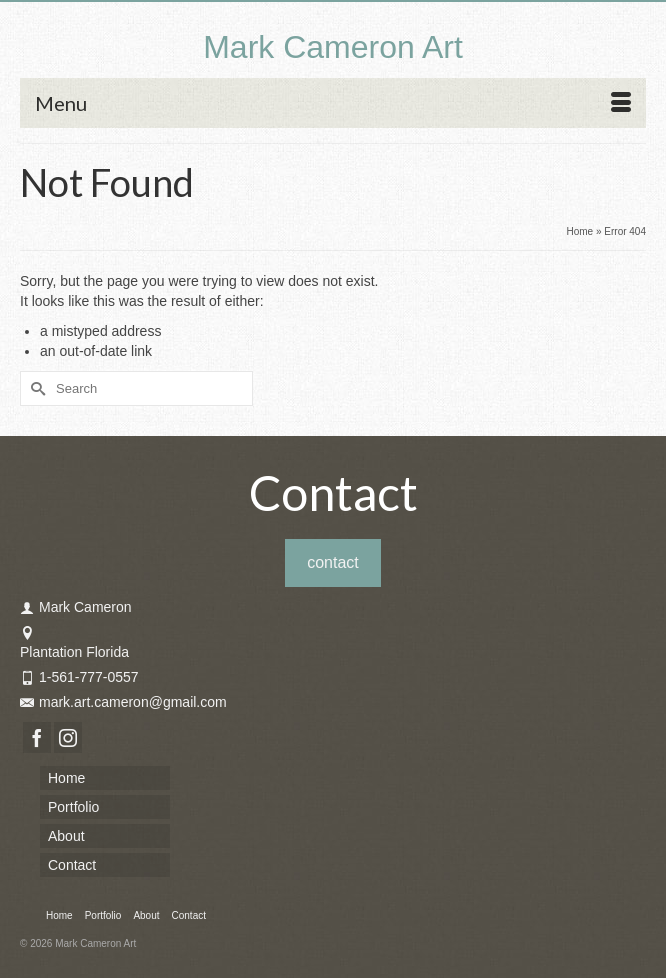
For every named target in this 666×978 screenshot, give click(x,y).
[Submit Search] (35, 388)
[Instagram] (68, 737)
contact (333, 562)
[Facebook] (37, 737)
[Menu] (333, 103)
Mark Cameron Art (333, 47)
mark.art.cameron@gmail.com (123, 702)
